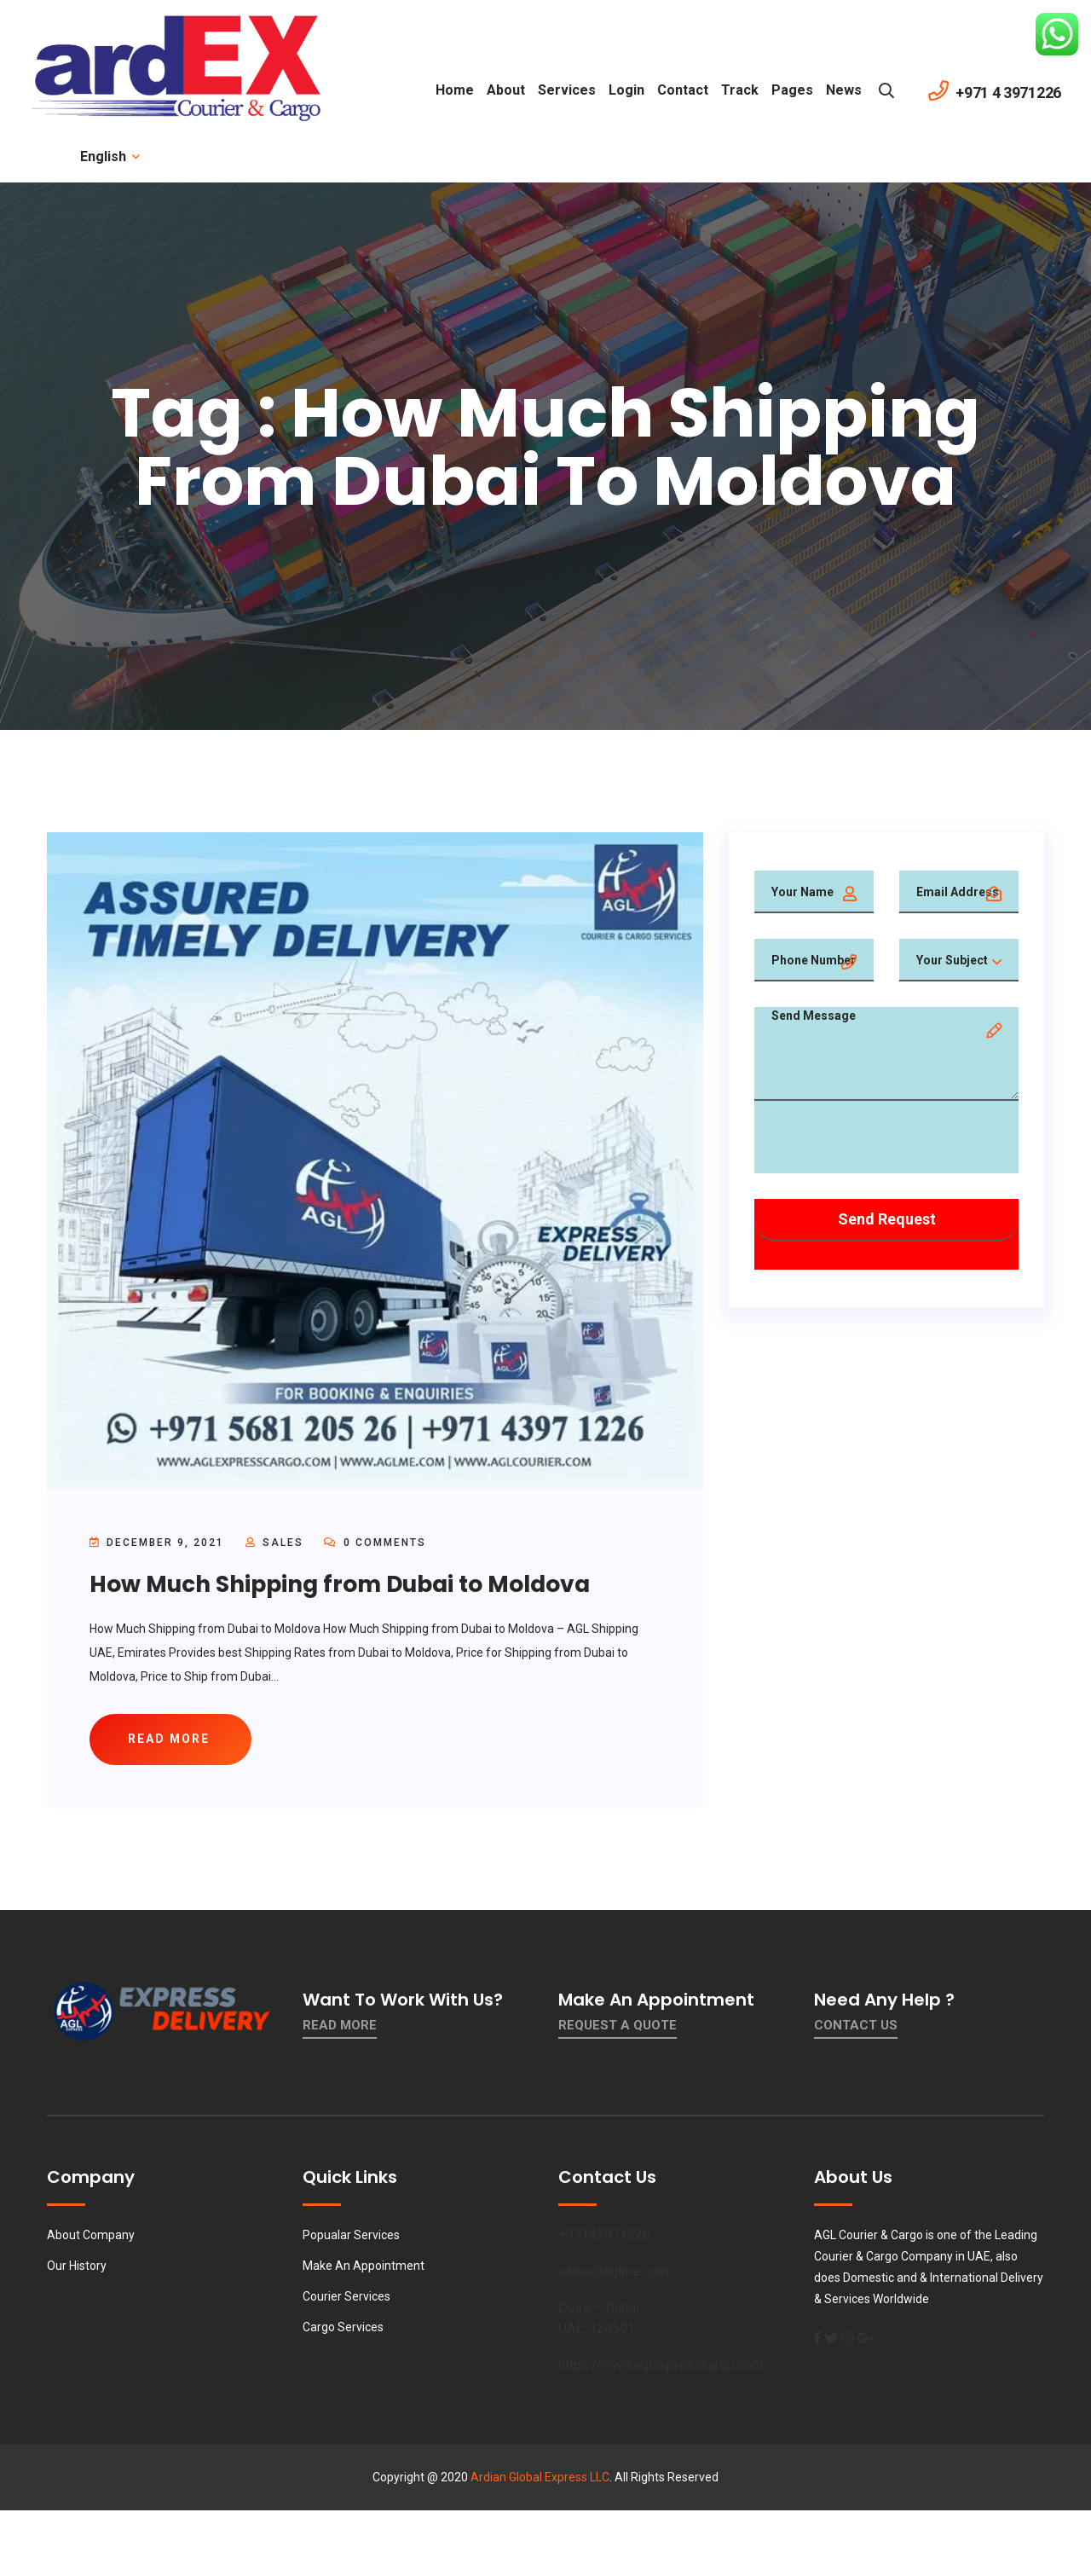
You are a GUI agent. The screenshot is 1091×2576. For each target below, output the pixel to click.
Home (455, 90)
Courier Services (346, 2302)
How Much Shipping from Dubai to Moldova (358, 1584)
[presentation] (883, 1140)
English (108, 156)
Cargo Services (343, 2333)
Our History (77, 2271)
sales (283, 1542)
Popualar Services (351, 2241)
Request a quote (617, 2031)
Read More (340, 2031)
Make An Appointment (363, 2271)
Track (740, 90)
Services (567, 90)
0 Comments (375, 1542)
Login (626, 90)
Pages (792, 90)
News (844, 90)
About (506, 90)
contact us (856, 2031)
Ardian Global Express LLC (539, 2483)
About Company (91, 2241)
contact (682, 90)
